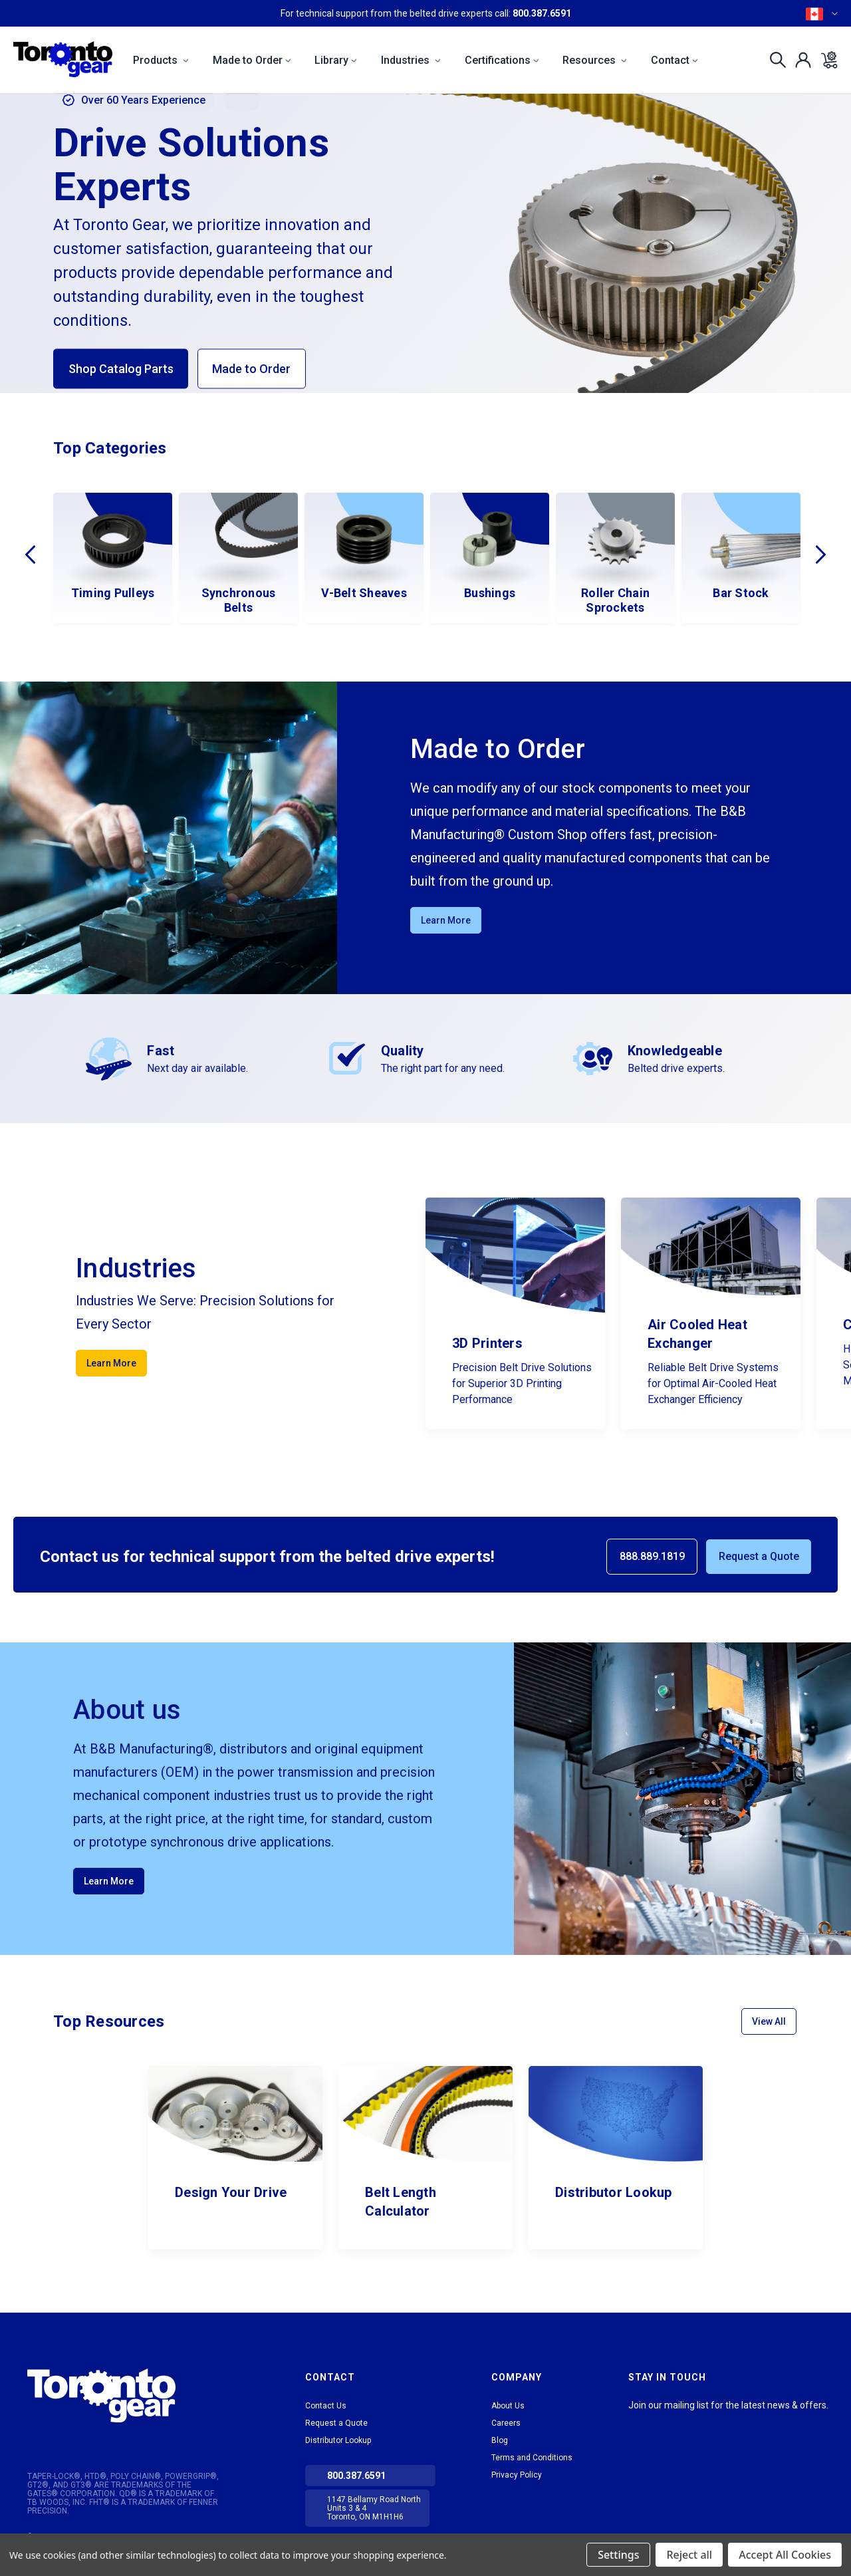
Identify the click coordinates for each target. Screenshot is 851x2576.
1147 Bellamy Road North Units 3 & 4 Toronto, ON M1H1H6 (374, 2508)
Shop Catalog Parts (121, 369)
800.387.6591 (542, 13)
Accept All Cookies (785, 2554)
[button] (134, 2395)
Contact (674, 60)
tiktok (661, 2421)
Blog (499, 2440)
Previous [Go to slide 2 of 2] (30, 555)
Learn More (446, 920)
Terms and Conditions (531, 2457)
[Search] (774, 60)
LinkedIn (637, 2421)
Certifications (502, 60)
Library (335, 60)
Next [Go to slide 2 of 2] (820, 555)
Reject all (689, 2554)
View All (769, 2021)
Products (161, 60)
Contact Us (325, 2405)
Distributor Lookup (338, 2440)
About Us (508, 2405)
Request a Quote (759, 1556)
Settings (618, 2554)
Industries (411, 60)
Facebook (685, 2421)
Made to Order (252, 60)
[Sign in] (799, 60)
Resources (594, 60)
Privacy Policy (516, 2475)
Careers (506, 2423)
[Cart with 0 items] (825, 60)
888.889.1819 (652, 1556)
